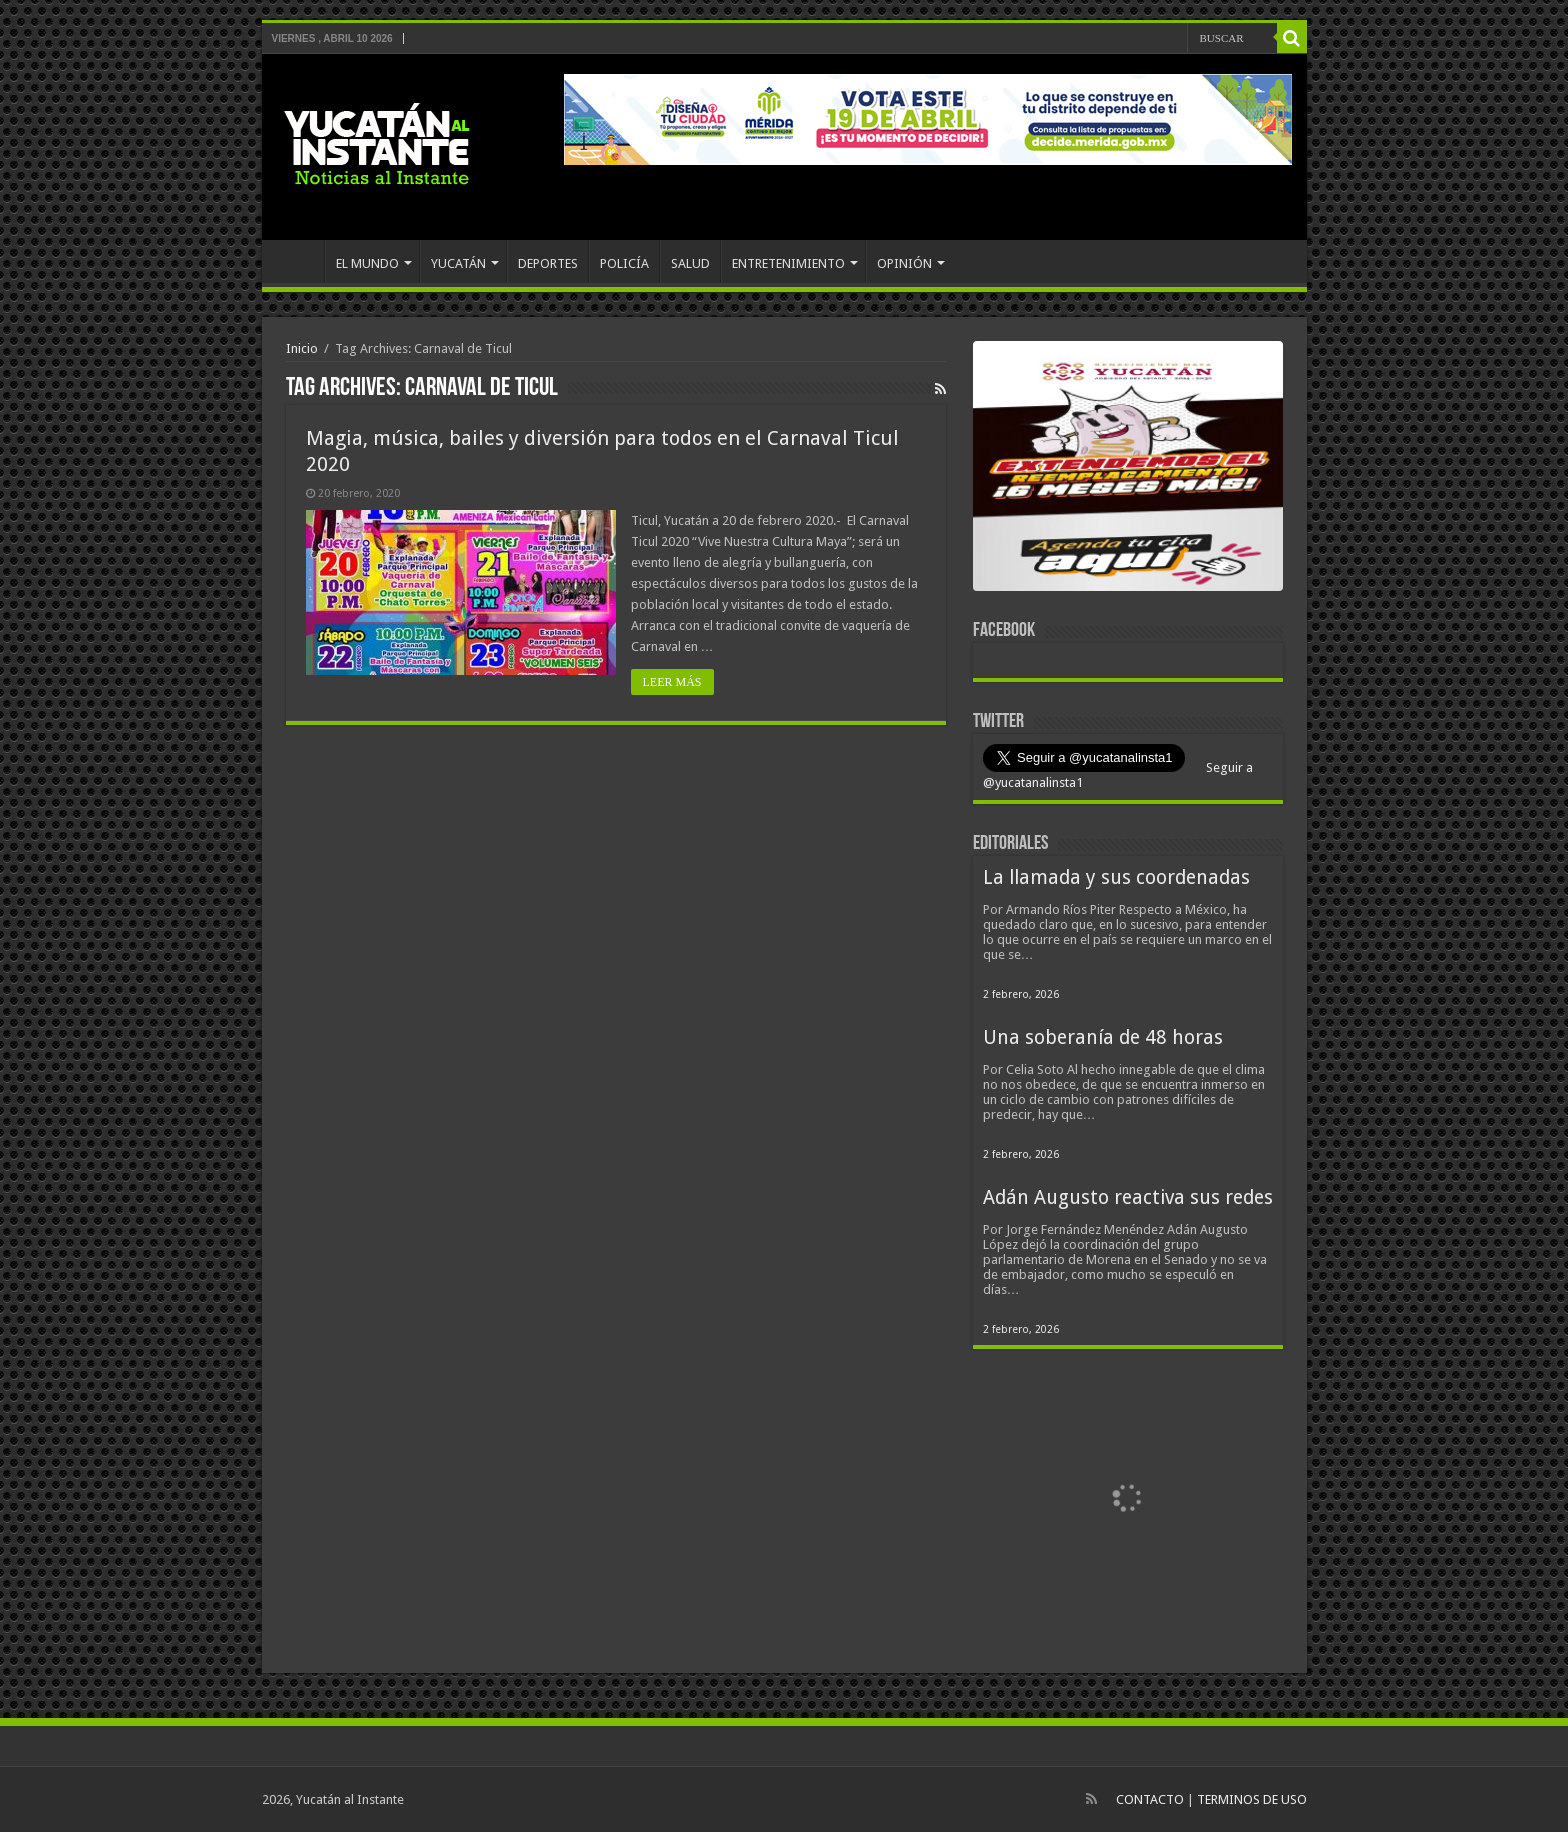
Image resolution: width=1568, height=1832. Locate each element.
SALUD (690, 263)
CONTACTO (1150, 1799)
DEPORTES (548, 263)
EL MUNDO (367, 263)
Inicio (302, 348)
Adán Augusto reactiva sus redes (1128, 1197)
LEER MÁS (672, 682)
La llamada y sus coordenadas (1116, 877)
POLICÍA (624, 263)
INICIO (298, 261)
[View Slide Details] (1128, 470)
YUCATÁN (458, 263)
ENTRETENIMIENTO (788, 263)
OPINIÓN (904, 263)
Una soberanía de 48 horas (1103, 1037)
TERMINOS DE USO (1252, 1799)
